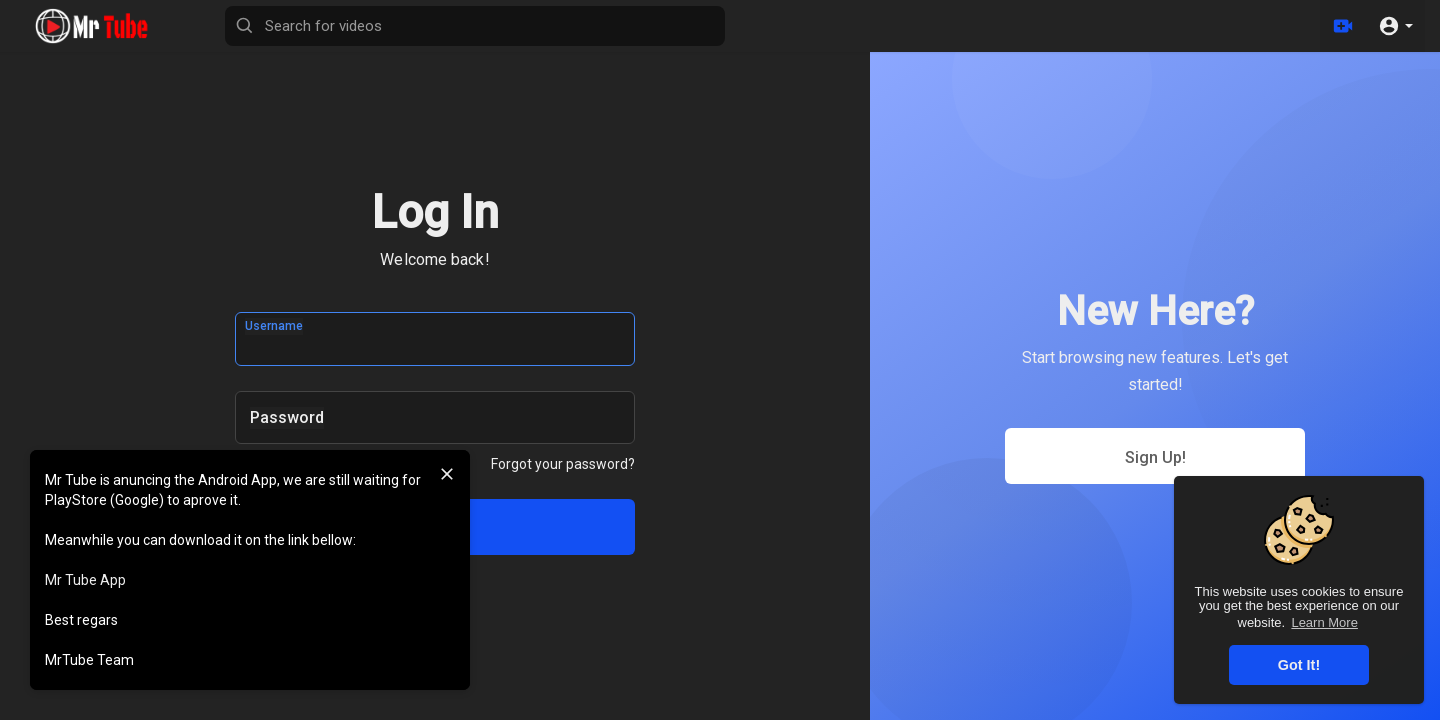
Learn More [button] (1324, 622)
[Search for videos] (475, 26)
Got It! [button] (1299, 665)
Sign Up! (1155, 457)
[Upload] (1343, 26)
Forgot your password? (563, 464)
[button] (1395, 26)
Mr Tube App (85, 580)
